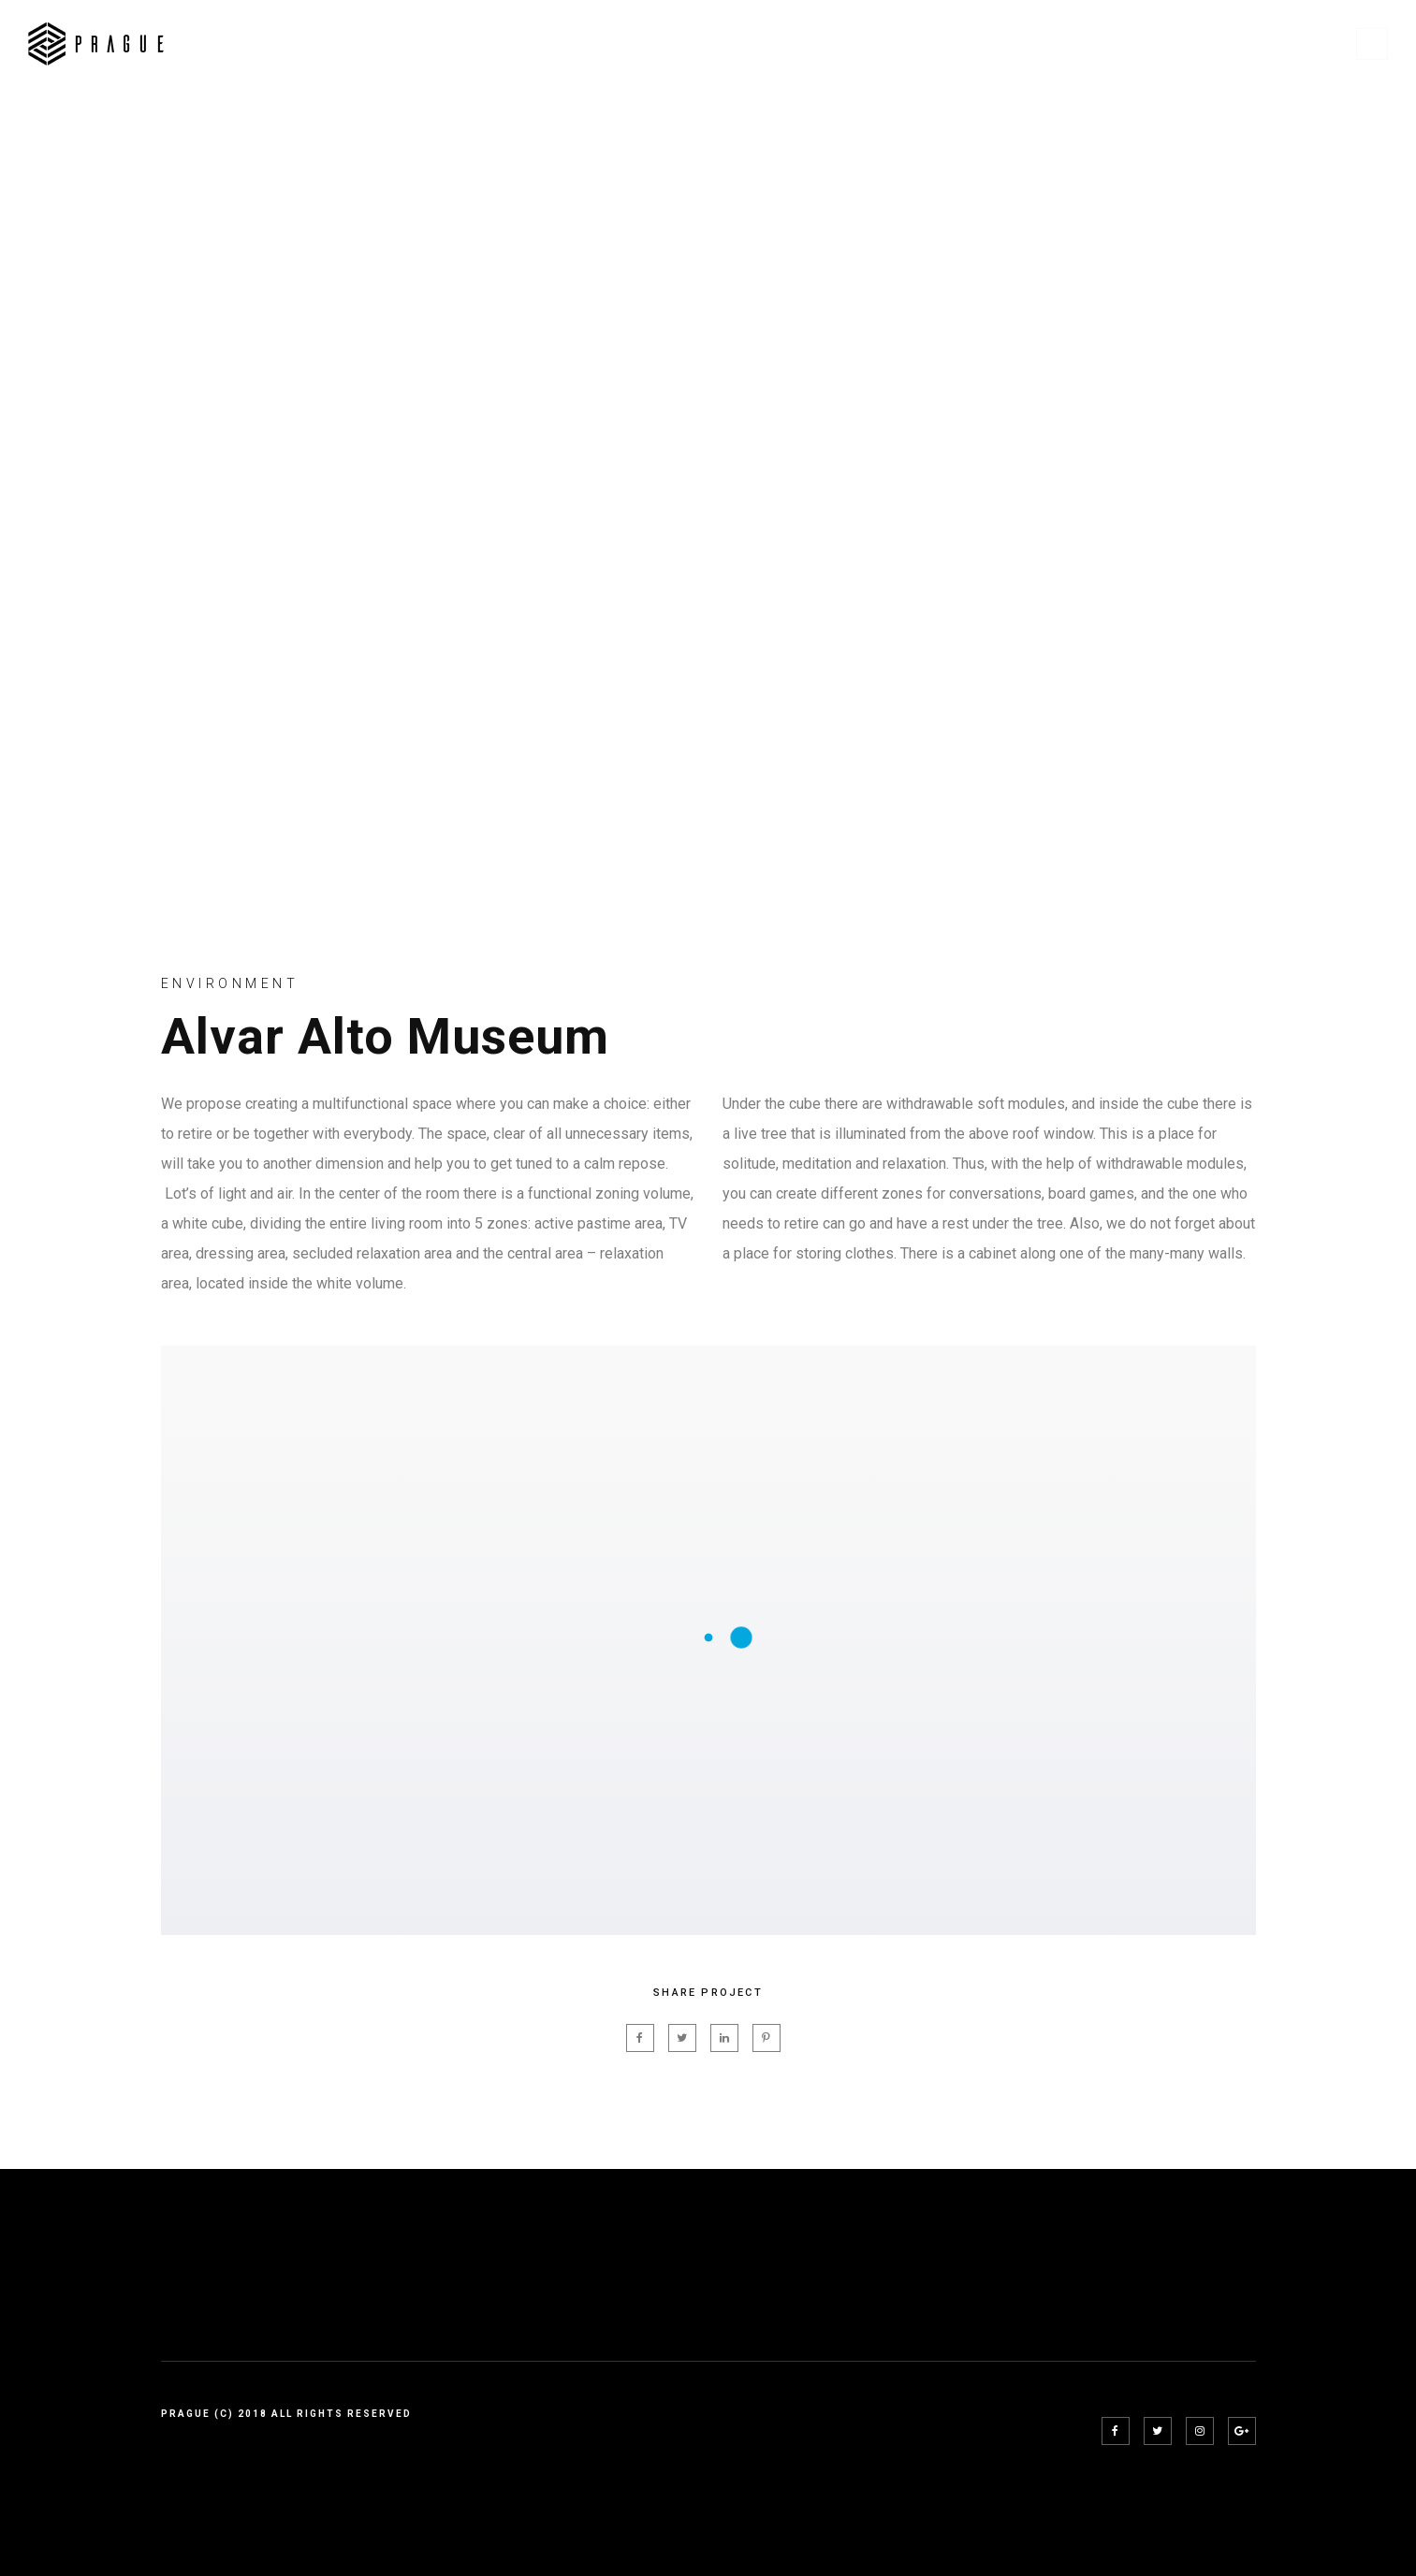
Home (789, 44)
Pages (872, 44)
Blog (1300, 44)
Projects (968, 44)
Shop (1223, 44)
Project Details (1104, 44)
